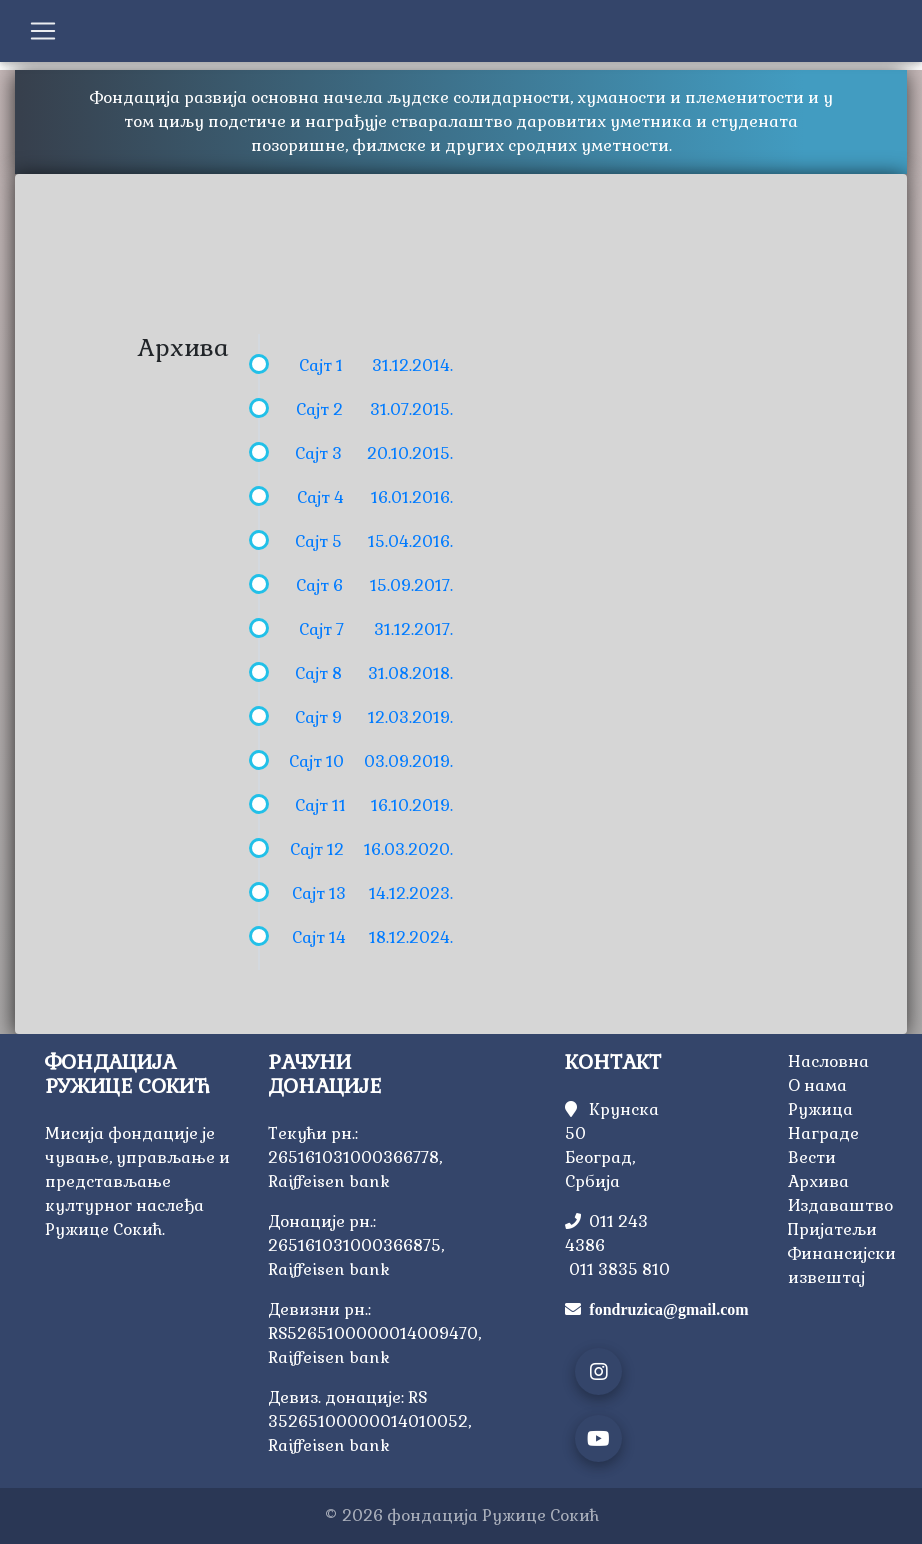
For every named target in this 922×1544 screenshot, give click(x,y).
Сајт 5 (318, 541)
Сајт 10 (316, 761)
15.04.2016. (410, 541)
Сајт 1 (321, 365)
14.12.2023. (411, 893)
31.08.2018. (410, 673)
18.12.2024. (411, 937)
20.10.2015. (410, 453)
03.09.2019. (408, 761)
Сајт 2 (319, 409)
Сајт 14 (319, 937)
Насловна (828, 1061)
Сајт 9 (318, 717)
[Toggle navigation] (43, 31)
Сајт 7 (321, 629)
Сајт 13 (319, 893)
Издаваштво (840, 1205)
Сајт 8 (318, 673)
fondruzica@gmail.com (668, 1309)
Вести (812, 1157)
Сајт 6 (319, 585)
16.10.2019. (412, 805)
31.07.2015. (411, 409)
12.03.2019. (410, 717)
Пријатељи (832, 1229)
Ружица (820, 1109)
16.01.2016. (412, 497)
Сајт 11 (320, 805)
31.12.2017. (413, 629)
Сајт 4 (320, 497)
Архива (818, 1181)
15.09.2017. (411, 585)
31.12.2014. (412, 365)
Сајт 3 (318, 453)
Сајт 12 (317, 849)
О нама (817, 1085)
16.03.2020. (408, 849)
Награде (823, 1133)
